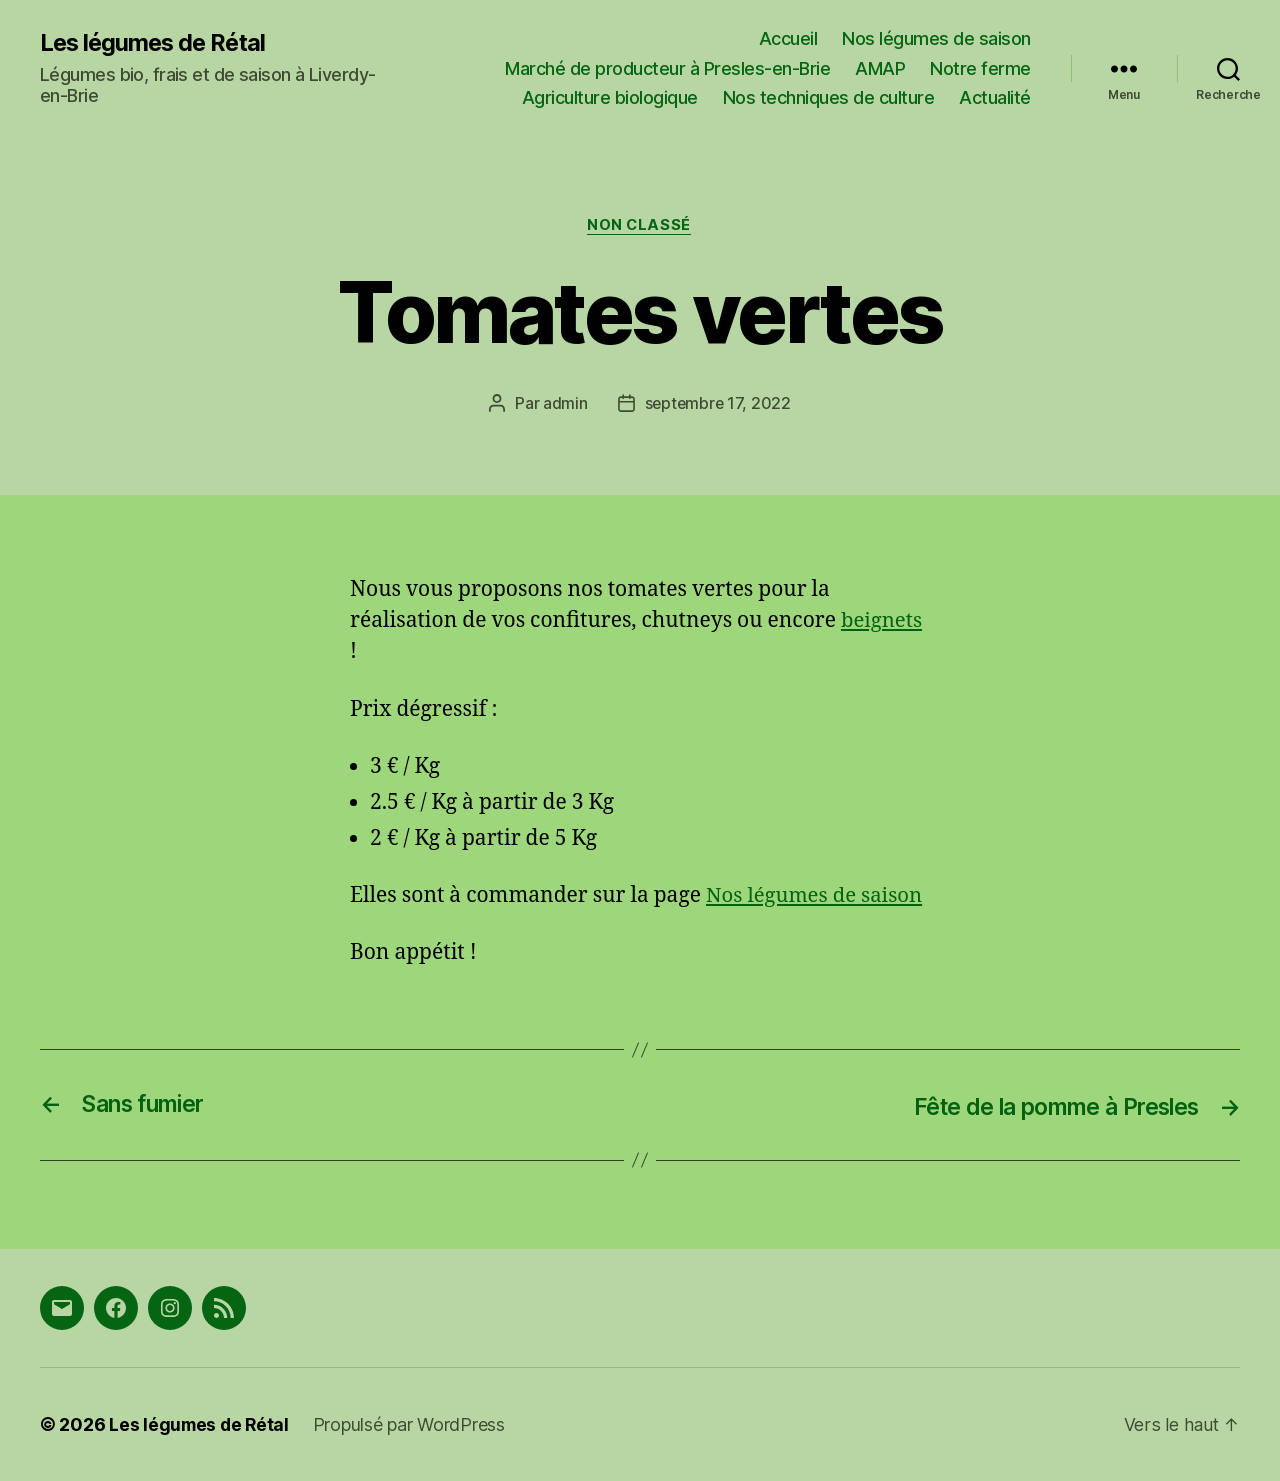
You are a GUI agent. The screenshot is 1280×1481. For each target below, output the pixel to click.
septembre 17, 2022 (717, 404)
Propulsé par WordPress (413, 1424)
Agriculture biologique (610, 97)
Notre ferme (980, 68)
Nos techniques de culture (829, 97)
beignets (883, 621)
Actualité (995, 97)
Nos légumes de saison (936, 38)
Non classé (640, 226)
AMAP (880, 68)
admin (564, 404)
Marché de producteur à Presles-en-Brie (667, 68)
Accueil (788, 38)
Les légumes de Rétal (156, 42)
